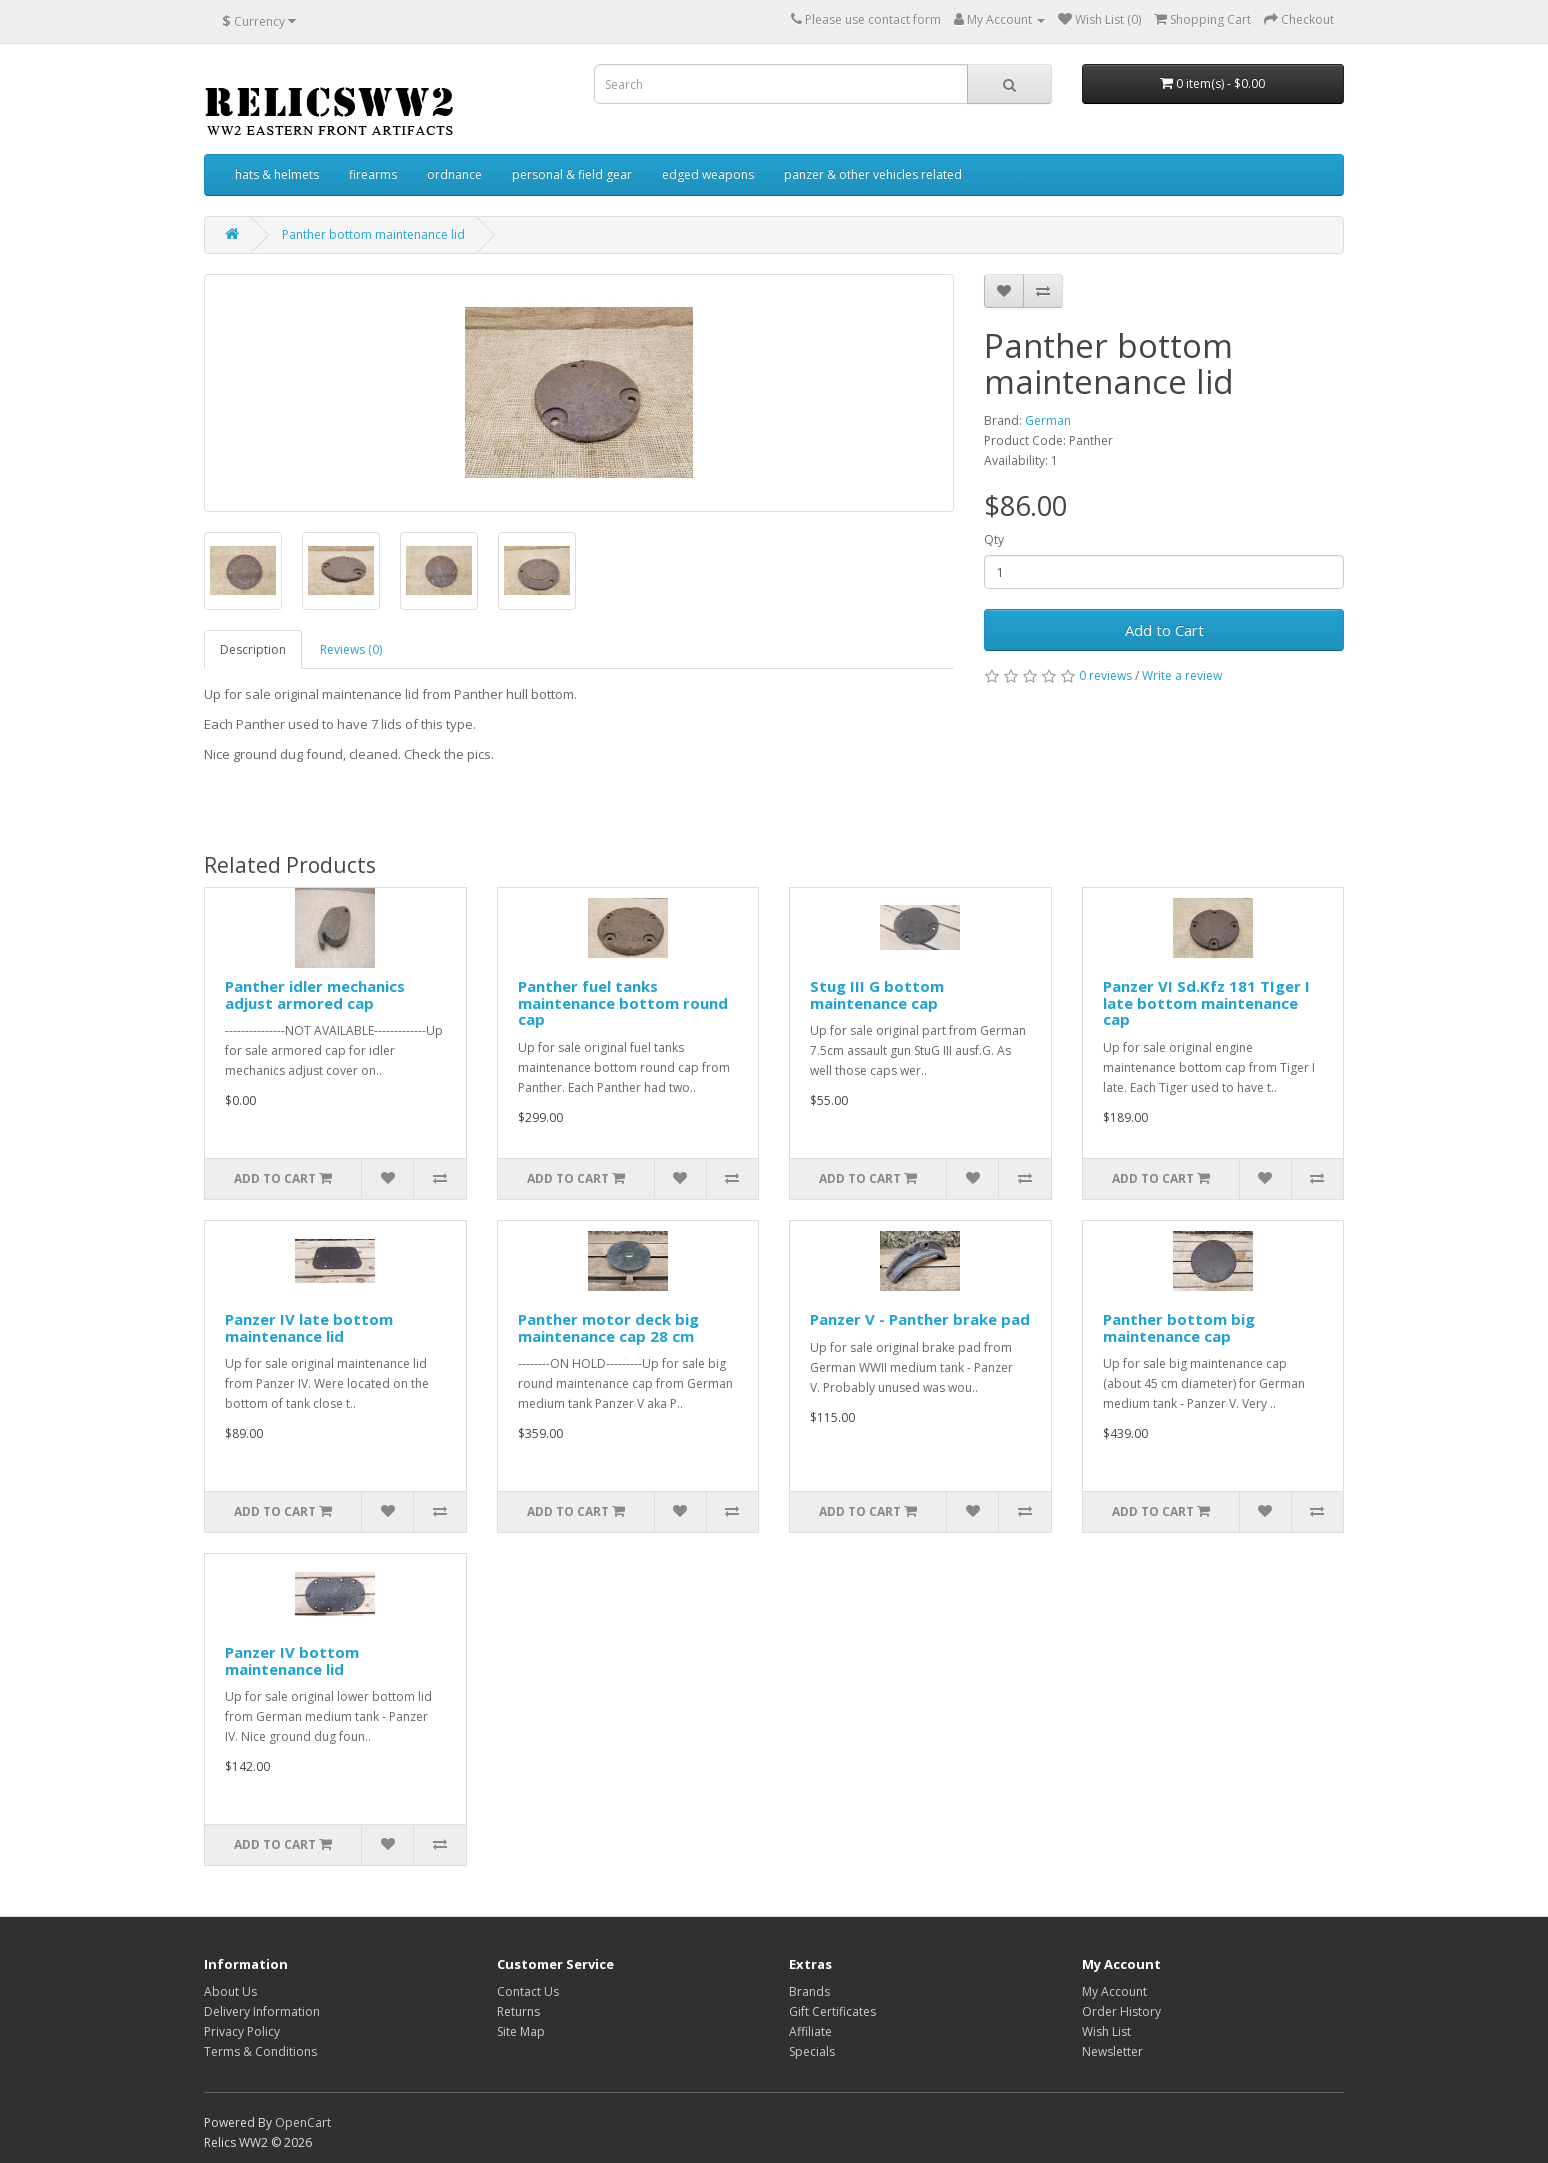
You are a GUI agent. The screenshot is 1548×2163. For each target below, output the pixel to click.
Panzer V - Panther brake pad (920, 1319)
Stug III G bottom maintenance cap (877, 994)
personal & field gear (572, 174)
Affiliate (810, 2031)
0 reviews (1105, 675)
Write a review (1182, 675)
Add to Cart (1164, 630)
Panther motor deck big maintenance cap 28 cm (608, 1327)
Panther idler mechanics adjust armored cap (315, 994)
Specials (812, 2051)
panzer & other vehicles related (873, 174)
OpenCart (303, 2122)
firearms (373, 174)
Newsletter (1112, 2051)
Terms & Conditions (260, 2051)
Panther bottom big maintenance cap (1179, 1327)
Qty (994, 539)
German (1048, 420)
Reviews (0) (351, 649)
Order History (1121, 2011)
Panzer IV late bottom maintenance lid (309, 1327)
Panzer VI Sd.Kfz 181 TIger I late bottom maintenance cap (1206, 1002)
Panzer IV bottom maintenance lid (292, 1660)
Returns (518, 2011)
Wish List (1106, 2031)
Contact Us (528, 1991)
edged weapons (708, 174)
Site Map (521, 2031)
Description (253, 649)
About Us (230, 1991)
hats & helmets (277, 174)
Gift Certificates (832, 2011)
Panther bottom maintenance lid (373, 234)
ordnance (454, 174)
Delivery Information (262, 2011)
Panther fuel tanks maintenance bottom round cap (623, 1002)
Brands (809, 1991)
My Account (1114, 1991)
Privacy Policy (242, 2031)
